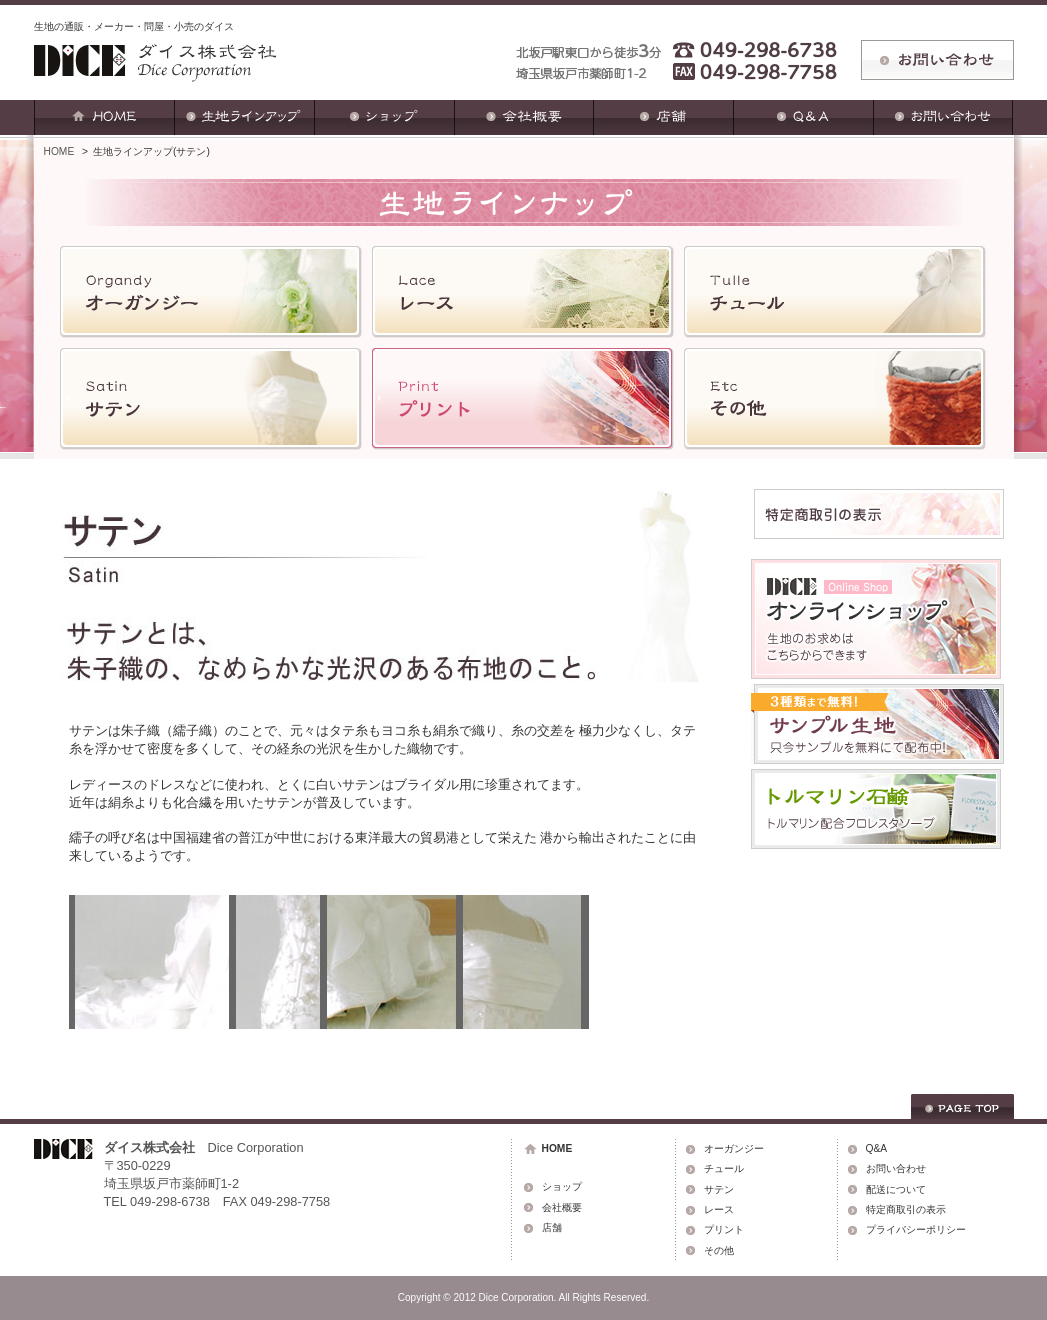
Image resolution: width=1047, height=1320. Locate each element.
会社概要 (562, 1207)
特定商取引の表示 (906, 1209)
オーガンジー (734, 1148)
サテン (719, 1189)
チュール (724, 1168)
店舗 (552, 1227)
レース (719, 1209)
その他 (719, 1250)
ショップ (562, 1186)
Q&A (877, 1148)
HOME (59, 151)
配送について (896, 1189)
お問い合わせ (896, 1168)
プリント (724, 1229)
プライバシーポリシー (916, 1229)
